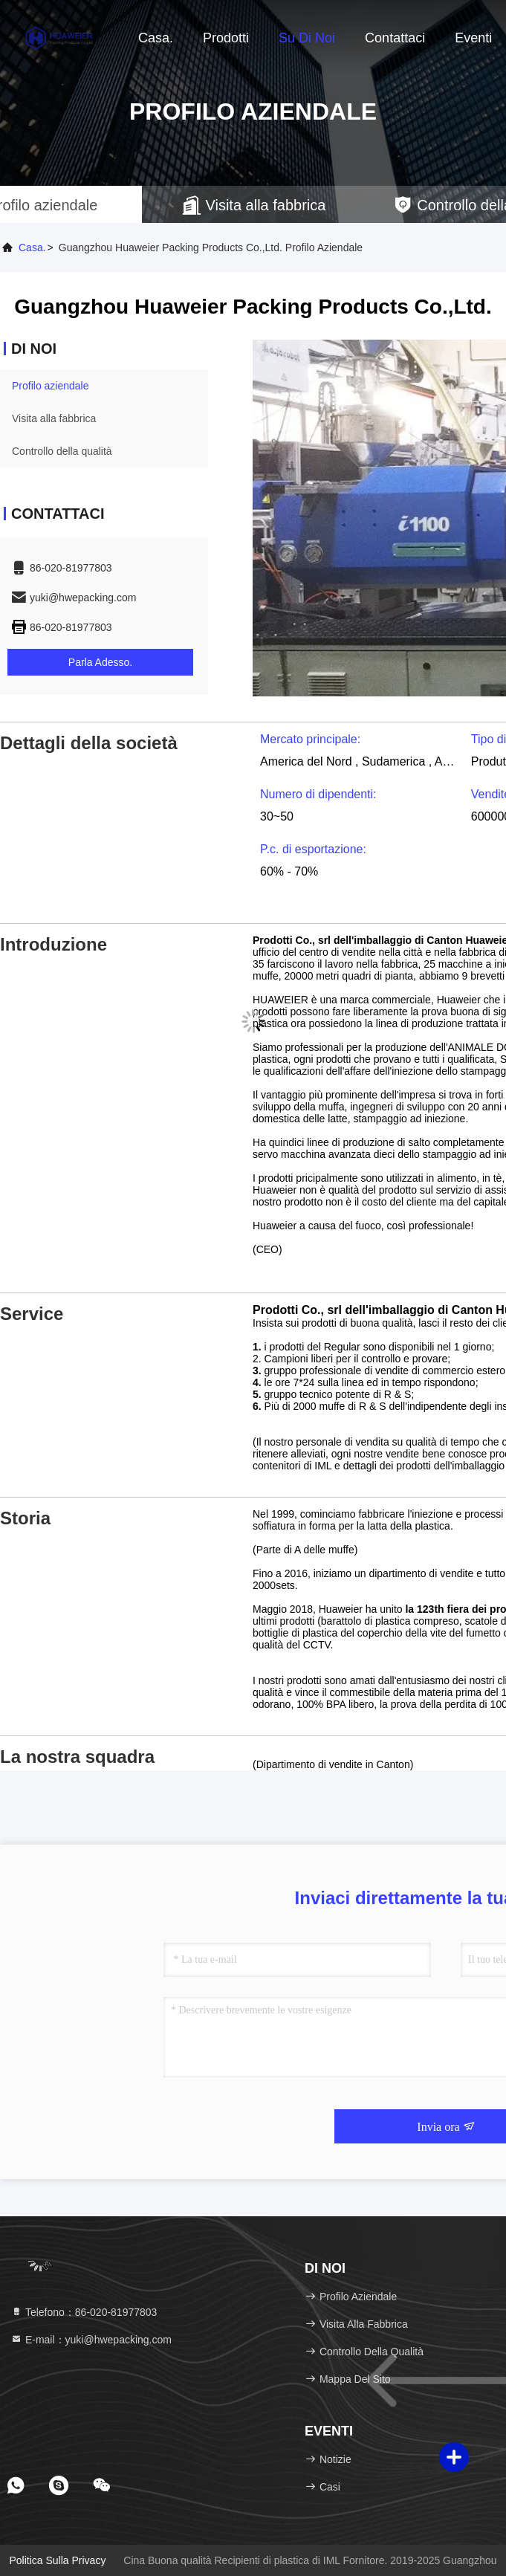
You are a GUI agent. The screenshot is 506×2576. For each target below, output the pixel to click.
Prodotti (226, 37)
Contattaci (395, 37)
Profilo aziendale (50, 386)
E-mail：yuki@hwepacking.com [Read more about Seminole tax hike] (91, 2340)
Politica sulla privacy (57, 2560)
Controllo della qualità (62, 451)
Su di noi (307, 37)
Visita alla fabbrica (54, 418)
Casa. (155, 37)
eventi (473, 37)
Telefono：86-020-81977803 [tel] (83, 2312)
